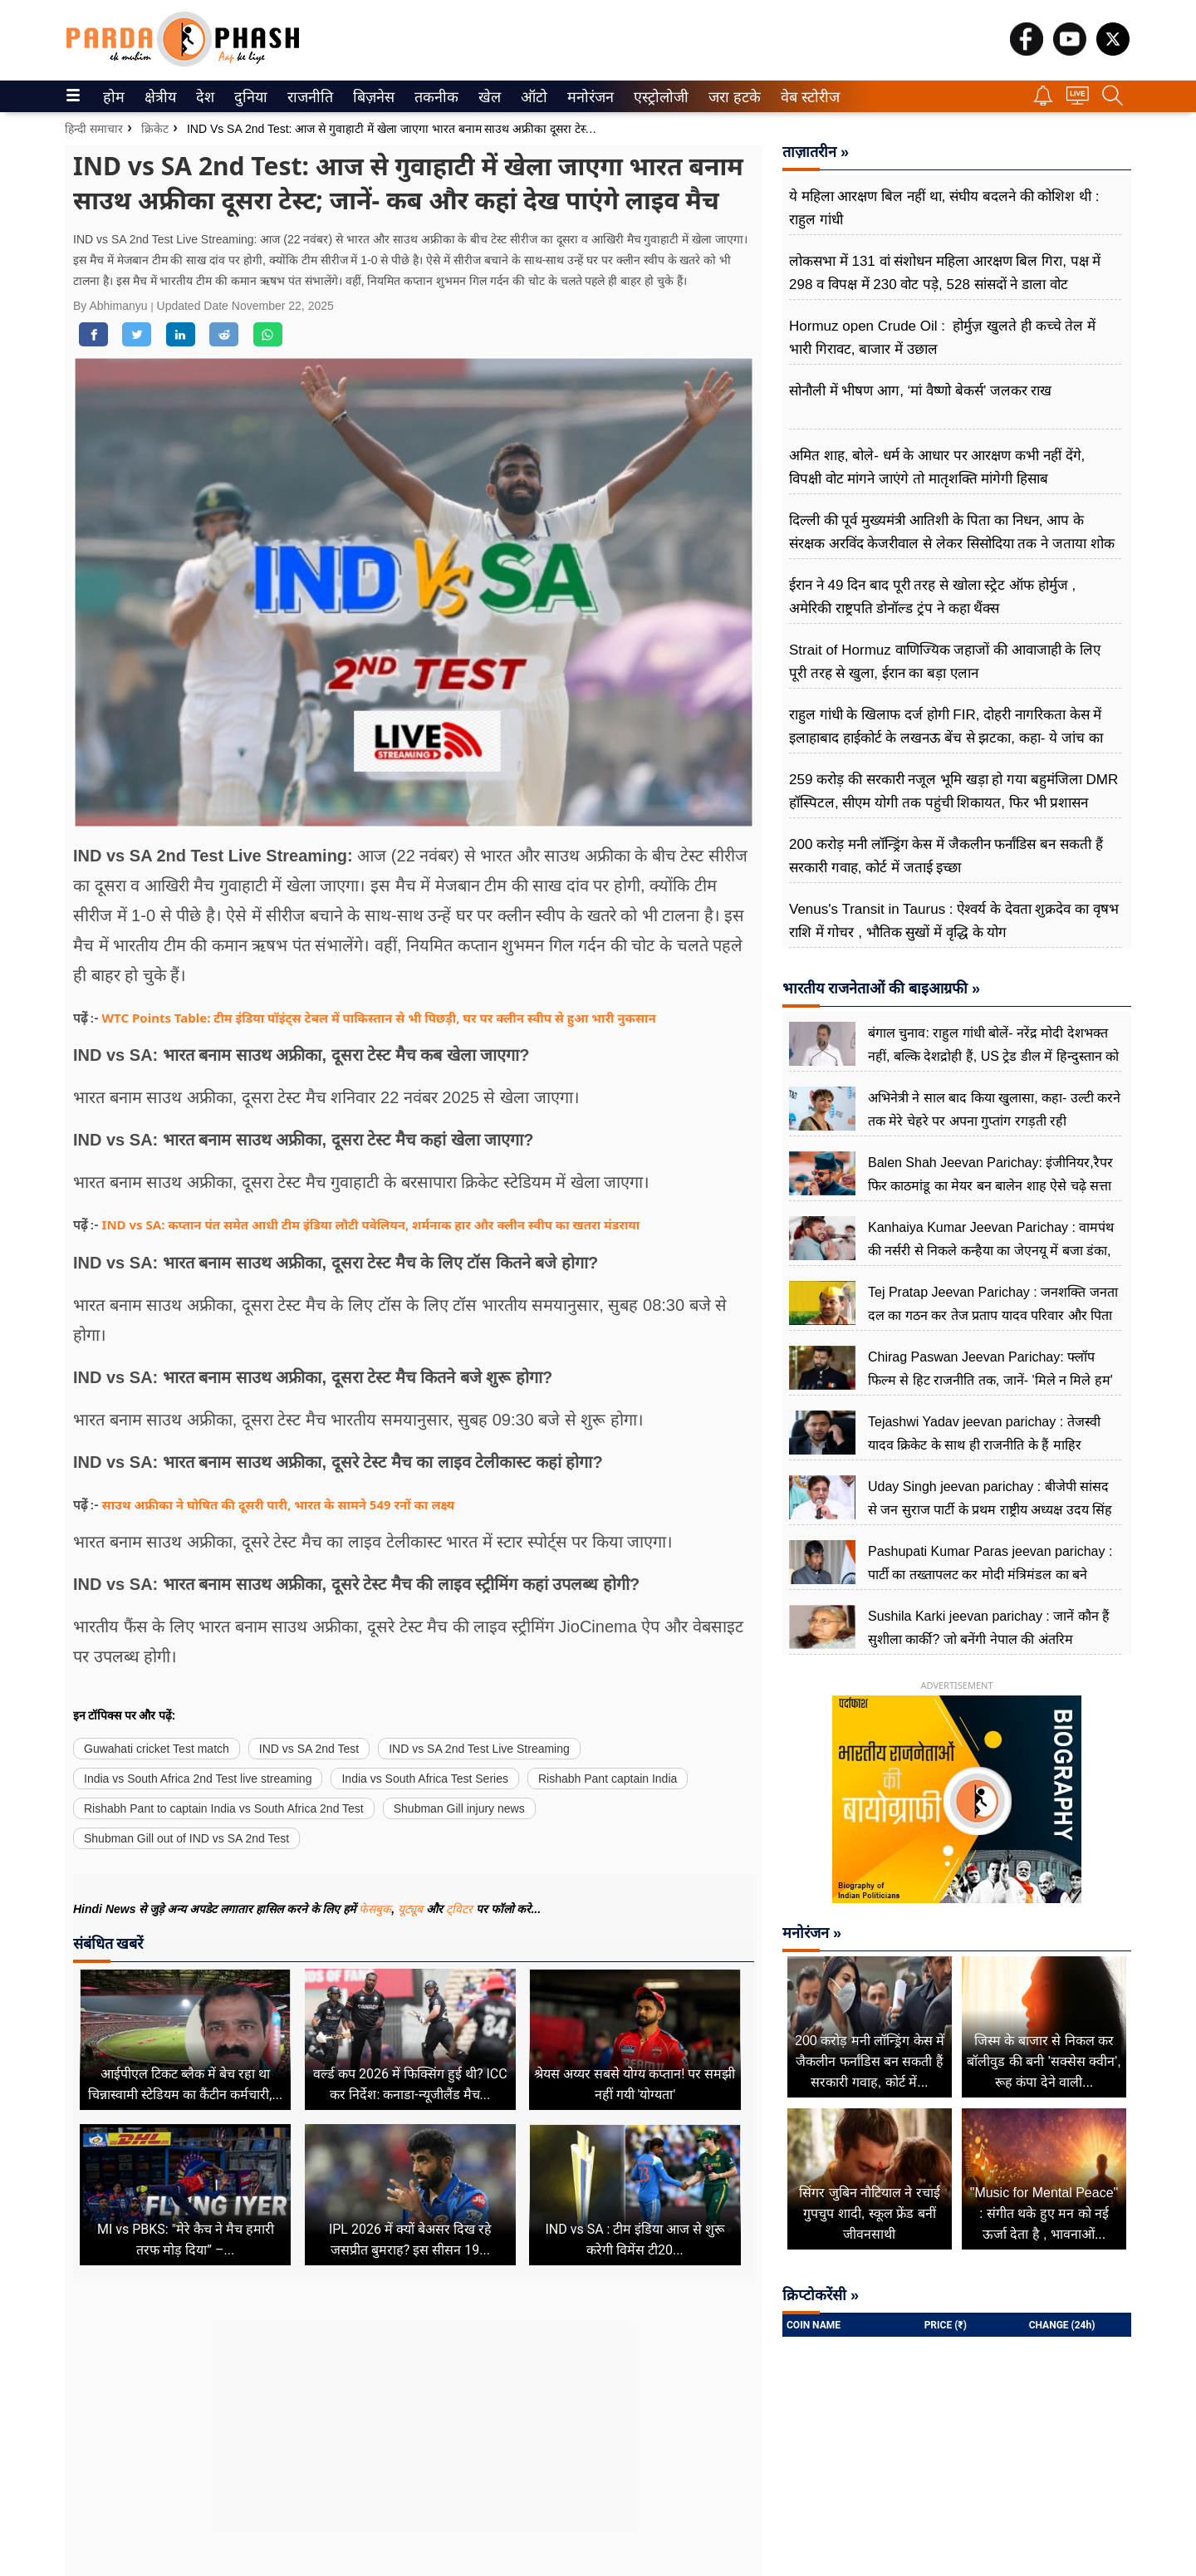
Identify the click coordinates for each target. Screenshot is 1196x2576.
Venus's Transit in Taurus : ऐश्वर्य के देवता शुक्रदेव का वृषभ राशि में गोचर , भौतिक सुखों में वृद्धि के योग (954, 920)
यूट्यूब (412, 1909)
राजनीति (307, 97)
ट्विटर (459, 1909)
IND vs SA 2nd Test (309, 1748)
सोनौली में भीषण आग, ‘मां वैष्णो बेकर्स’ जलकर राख (920, 391)
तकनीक (433, 97)
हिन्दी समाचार (94, 128)
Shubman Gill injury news (459, 1808)
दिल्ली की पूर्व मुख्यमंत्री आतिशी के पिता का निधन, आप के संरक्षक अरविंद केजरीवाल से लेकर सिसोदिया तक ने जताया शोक (952, 532)
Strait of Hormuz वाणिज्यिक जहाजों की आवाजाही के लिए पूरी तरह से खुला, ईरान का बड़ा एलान (944, 661)
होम (112, 97)
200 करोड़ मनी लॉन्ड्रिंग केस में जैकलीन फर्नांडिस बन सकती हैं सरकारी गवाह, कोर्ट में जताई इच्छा (946, 856)
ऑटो (532, 97)
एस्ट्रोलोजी (658, 97)
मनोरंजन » (811, 1933)
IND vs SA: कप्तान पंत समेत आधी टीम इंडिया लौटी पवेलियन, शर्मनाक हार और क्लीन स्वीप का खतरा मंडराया (371, 1224)
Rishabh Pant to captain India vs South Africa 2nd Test (224, 1808)
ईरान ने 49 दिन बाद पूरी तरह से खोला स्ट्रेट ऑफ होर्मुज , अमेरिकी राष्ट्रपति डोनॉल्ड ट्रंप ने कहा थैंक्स (932, 596)
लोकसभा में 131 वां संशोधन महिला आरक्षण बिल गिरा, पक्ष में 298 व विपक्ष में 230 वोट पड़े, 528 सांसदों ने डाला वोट (944, 272)
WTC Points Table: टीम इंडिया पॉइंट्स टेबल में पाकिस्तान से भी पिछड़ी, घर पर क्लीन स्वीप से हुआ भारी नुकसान (379, 1017)
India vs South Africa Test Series (424, 1778)
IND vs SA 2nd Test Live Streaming (479, 1748)
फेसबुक (375, 1909)
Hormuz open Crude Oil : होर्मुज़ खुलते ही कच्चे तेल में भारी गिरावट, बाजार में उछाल (942, 337)
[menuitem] (114, 96)
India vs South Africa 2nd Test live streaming (197, 1778)
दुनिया (248, 97)
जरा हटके (731, 97)
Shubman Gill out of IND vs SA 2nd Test (186, 1838)
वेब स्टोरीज (806, 97)
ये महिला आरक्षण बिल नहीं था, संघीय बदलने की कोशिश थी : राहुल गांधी (944, 208)
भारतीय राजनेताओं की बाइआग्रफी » (881, 988)
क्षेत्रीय (158, 97)
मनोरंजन (587, 97)
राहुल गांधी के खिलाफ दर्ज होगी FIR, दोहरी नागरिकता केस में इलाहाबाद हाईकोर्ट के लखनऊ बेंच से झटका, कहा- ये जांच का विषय (946, 738)
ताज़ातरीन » (815, 152)
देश (204, 97)
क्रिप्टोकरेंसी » (820, 2295)
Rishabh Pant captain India (607, 1778)
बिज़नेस (371, 97)
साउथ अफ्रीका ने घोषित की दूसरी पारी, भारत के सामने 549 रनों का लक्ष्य (278, 1504)
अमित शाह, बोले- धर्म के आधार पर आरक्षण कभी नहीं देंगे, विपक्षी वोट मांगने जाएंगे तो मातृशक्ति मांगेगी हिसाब (937, 467)
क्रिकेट (155, 128)
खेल (488, 97)
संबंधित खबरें (108, 1943)
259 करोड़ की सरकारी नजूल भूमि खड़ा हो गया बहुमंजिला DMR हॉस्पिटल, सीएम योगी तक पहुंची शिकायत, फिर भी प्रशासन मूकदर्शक (953, 803)
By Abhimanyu (111, 305)
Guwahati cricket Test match (156, 1748)
